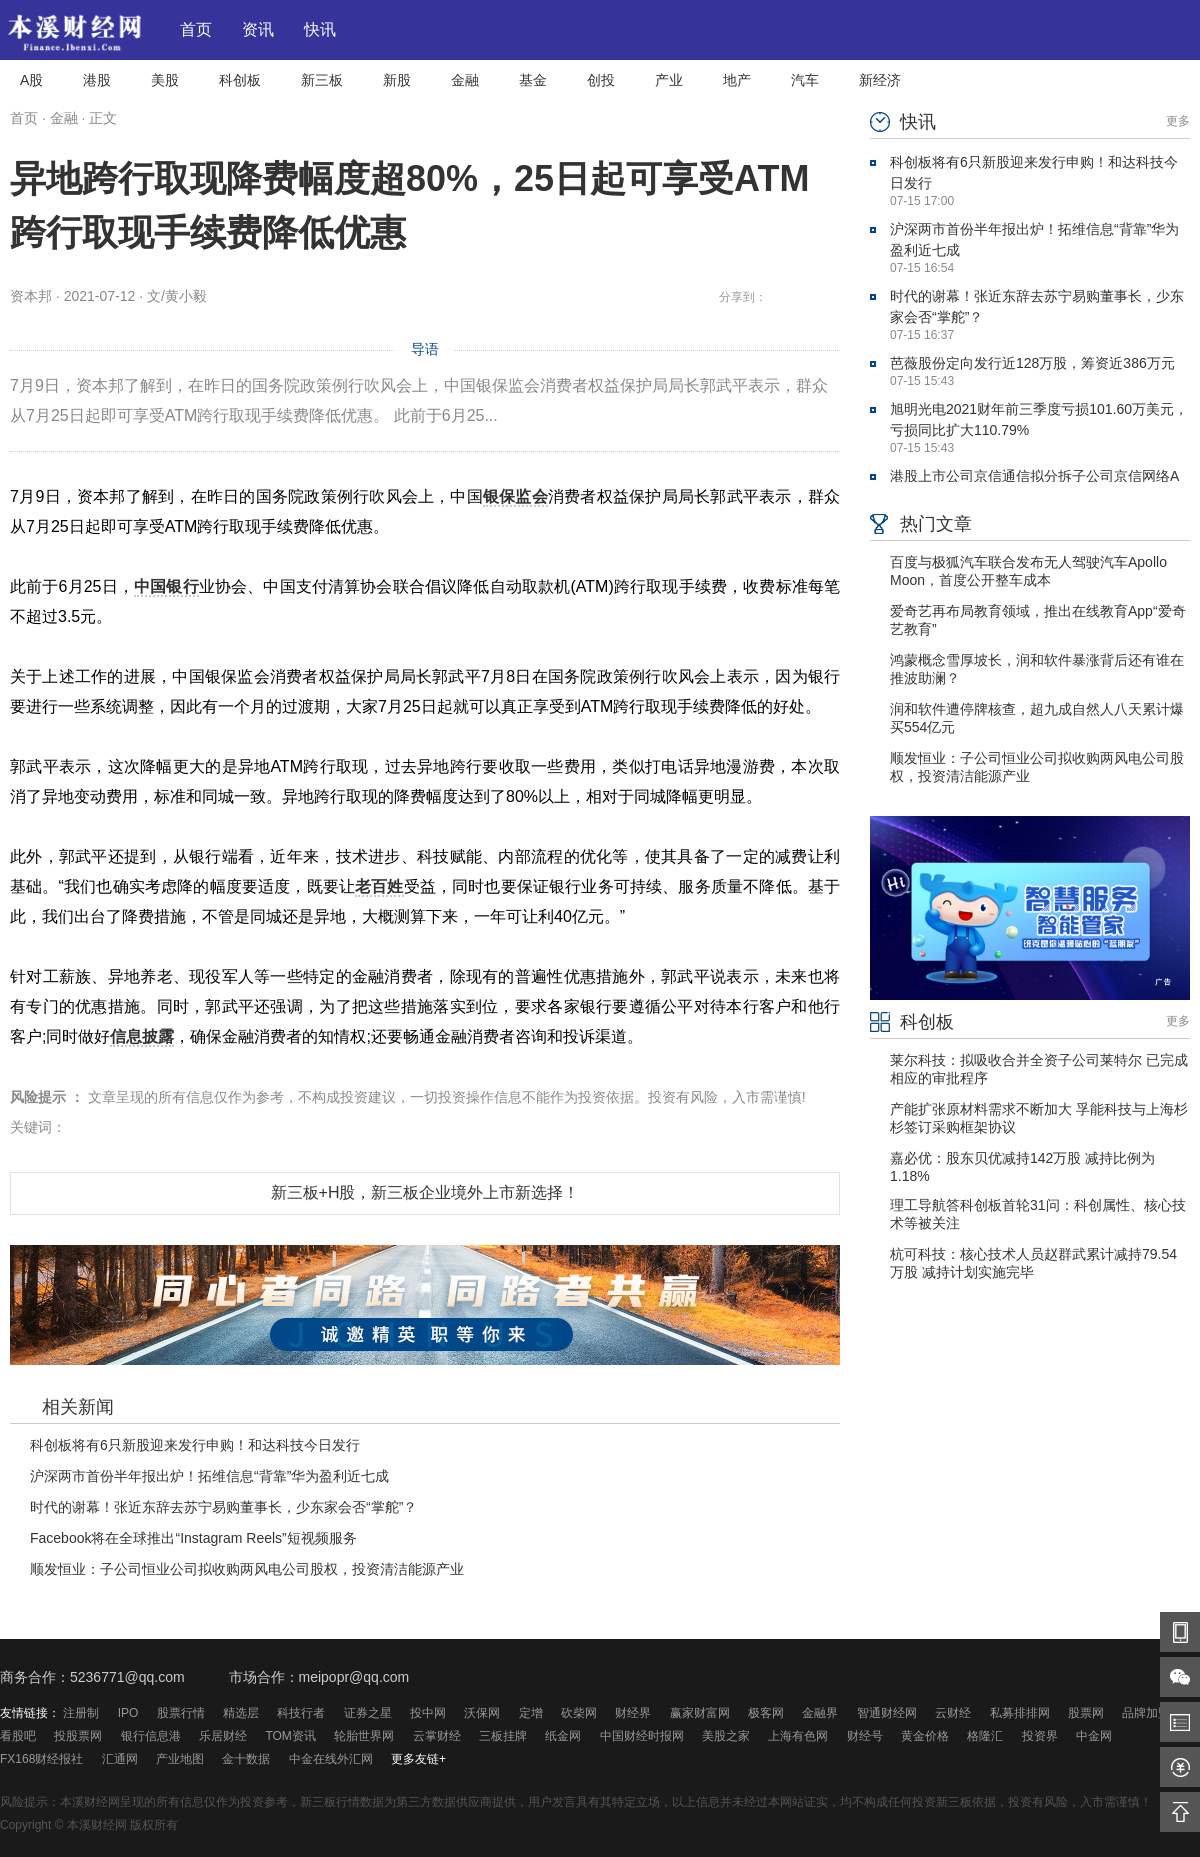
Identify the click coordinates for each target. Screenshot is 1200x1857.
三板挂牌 (503, 1736)
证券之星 (368, 1713)
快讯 (320, 30)
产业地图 (180, 1759)
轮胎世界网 (364, 1736)
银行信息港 (151, 1736)
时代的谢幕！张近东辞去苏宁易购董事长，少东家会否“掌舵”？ (223, 1507)
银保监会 (515, 496)
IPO (128, 1713)
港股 (97, 80)
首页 (196, 30)
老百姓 (379, 886)
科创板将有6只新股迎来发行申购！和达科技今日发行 (195, 1445)
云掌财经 (437, 1736)
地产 (737, 80)
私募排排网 (1020, 1713)
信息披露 (142, 1036)
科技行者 (301, 1713)
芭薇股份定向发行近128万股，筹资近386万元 (1032, 363)
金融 (465, 80)
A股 (31, 80)
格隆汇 (985, 1736)
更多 (1178, 121)
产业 (669, 80)
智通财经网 (887, 1713)
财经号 (865, 1736)
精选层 (241, 1713)
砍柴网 (579, 1713)
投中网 (428, 1713)
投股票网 (78, 1736)
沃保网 (482, 1713)
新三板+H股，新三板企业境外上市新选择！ (425, 1192)
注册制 (81, 1713)
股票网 (1086, 1713)
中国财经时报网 (642, 1736)
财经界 (633, 1713)
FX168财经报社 (41, 1759)
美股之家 (726, 1736)
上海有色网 (798, 1736)
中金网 (1094, 1736)
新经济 (880, 80)
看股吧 (18, 1736)
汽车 (805, 80)
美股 (165, 80)
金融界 (820, 1713)
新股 (397, 80)
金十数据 (246, 1759)
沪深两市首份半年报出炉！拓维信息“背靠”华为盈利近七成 (209, 1476)
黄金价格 (925, 1736)
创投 (601, 80)
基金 (533, 80)
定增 (531, 1713)
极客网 (766, 1713)
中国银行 (166, 586)
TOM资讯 (290, 1736)
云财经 (953, 1713)
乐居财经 (223, 1736)
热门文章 (921, 524)
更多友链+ (418, 1759)
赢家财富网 (700, 1713)
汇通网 (120, 1759)
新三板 (322, 80)
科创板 (240, 80)
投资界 (1040, 1736)
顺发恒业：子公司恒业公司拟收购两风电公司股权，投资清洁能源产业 (247, 1569)
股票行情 (181, 1713)
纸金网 (563, 1736)
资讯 (258, 30)
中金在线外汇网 (331, 1759)
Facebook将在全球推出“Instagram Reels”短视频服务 (193, 1538)
